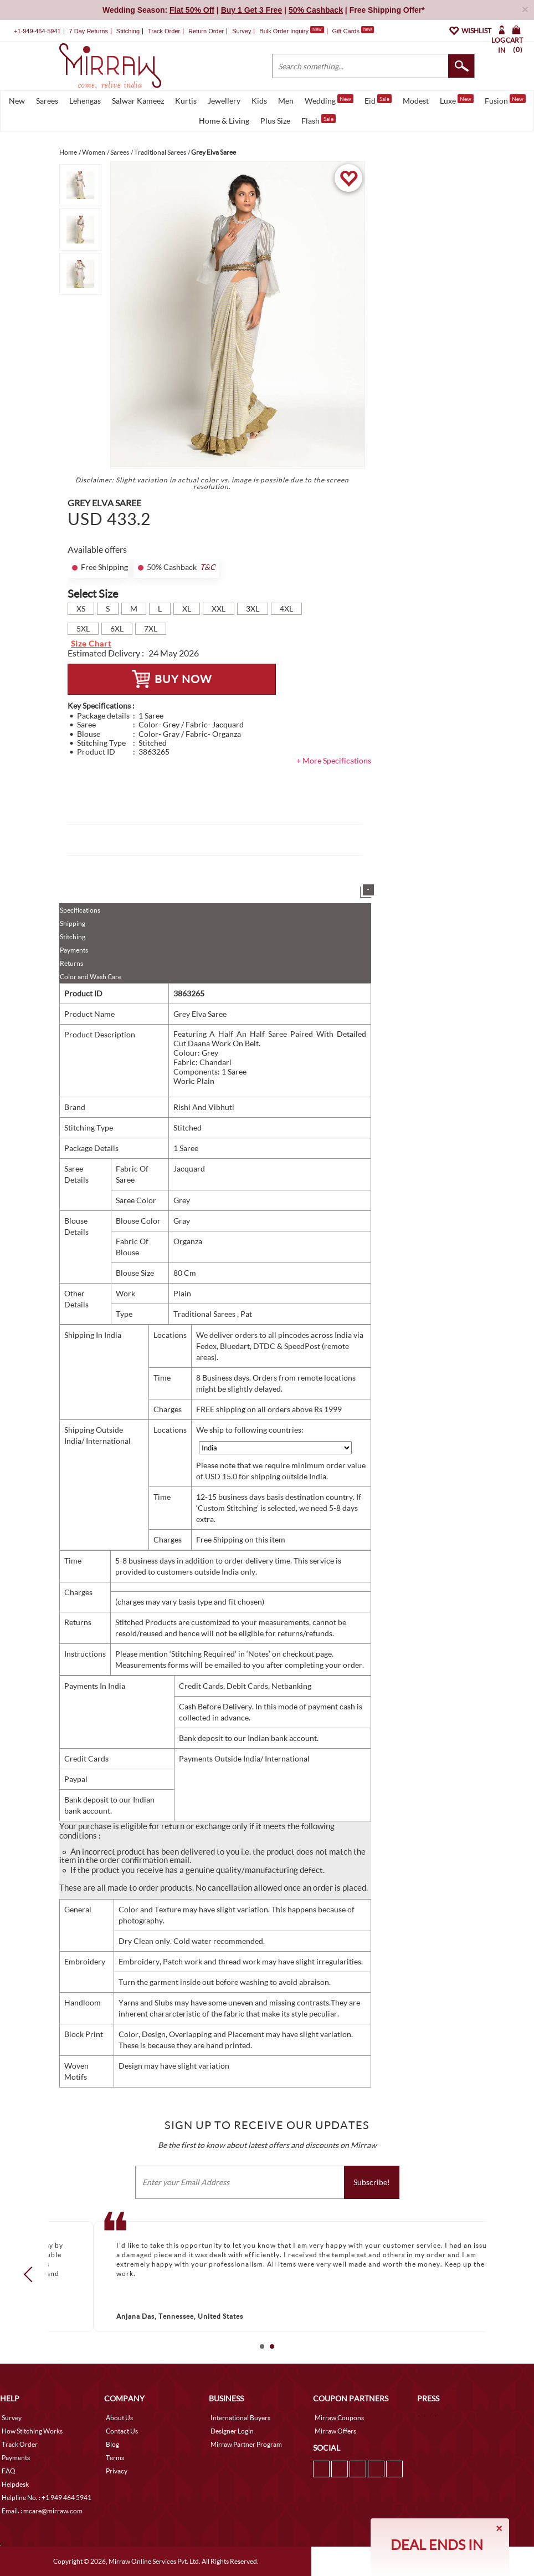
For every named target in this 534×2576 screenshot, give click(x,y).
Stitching (72, 937)
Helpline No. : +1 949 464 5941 (46, 2497)
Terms (115, 2457)
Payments (74, 950)
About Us (119, 2418)
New (17, 100)
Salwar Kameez (138, 100)
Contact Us (122, 2431)
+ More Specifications (333, 760)
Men (286, 100)
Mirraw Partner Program (246, 2444)
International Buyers (240, 2418)
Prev (31, 2274)
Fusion (505, 99)
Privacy (116, 2471)
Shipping (72, 923)
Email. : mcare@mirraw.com (42, 2511)
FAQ (9, 2471)
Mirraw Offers (335, 2431)
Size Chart (91, 643)
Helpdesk (15, 2484)
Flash (318, 119)
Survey (241, 31)
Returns (71, 963)
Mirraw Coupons (339, 2418)
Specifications (80, 910)
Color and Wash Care (90, 977)
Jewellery (224, 100)
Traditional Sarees (205, 1313)
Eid (378, 99)
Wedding (329, 99)
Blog (112, 2444)
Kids (259, 100)
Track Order (164, 31)
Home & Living (224, 120)
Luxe (457, 99)
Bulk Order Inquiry (284, 31)
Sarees (47, 100)
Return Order (206, 31)
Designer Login (232, 2431)
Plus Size (275, 120)
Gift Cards (353, 31)
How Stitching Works (32, 2431)
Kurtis (186, 100)
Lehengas (85, 100)
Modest (416, 100)
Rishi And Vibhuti (203, 1107)
